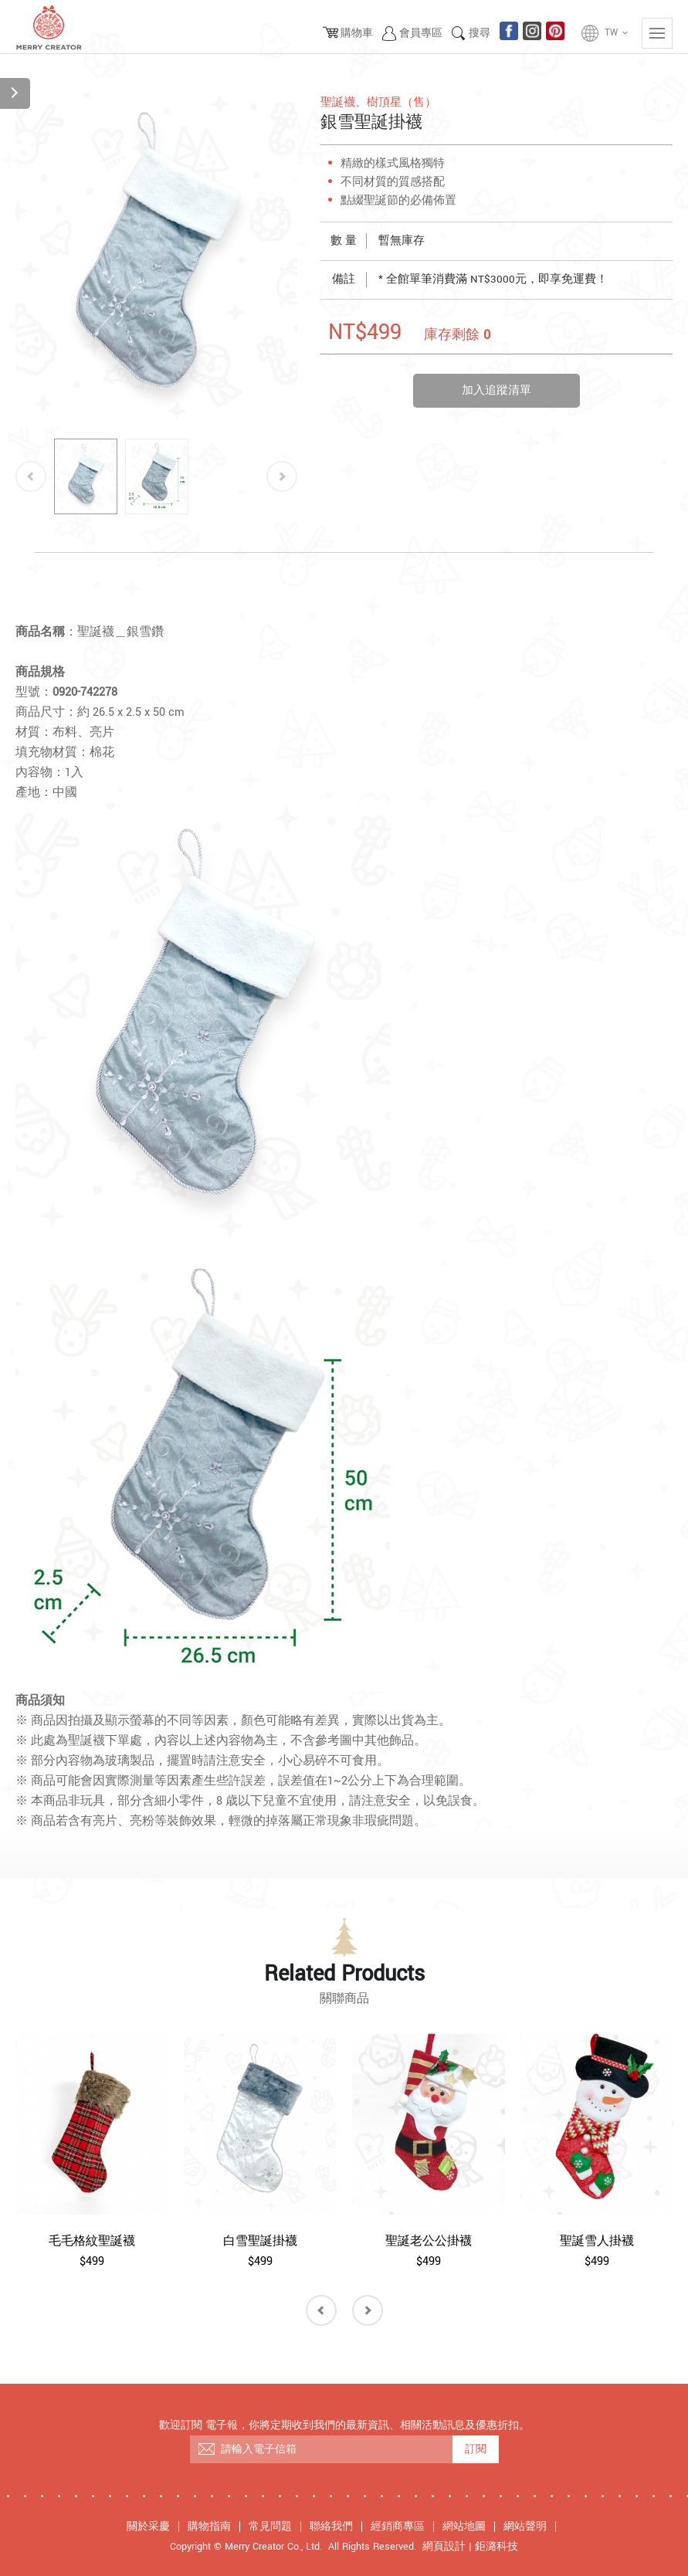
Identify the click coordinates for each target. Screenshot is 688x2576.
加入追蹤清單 (496, 390)
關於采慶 (148, 2527)
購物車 (357, 33)
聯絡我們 (331, 2527)
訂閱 (475, 2449)
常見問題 (270, 2527)
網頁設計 (444, 2547)
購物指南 (209, 2527)
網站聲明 (525, 2527)
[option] (156, 260)
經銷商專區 (398, 2527)
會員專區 (420, 33)
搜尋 (479, 33)
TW (617, 33)
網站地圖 (464, 2527)
